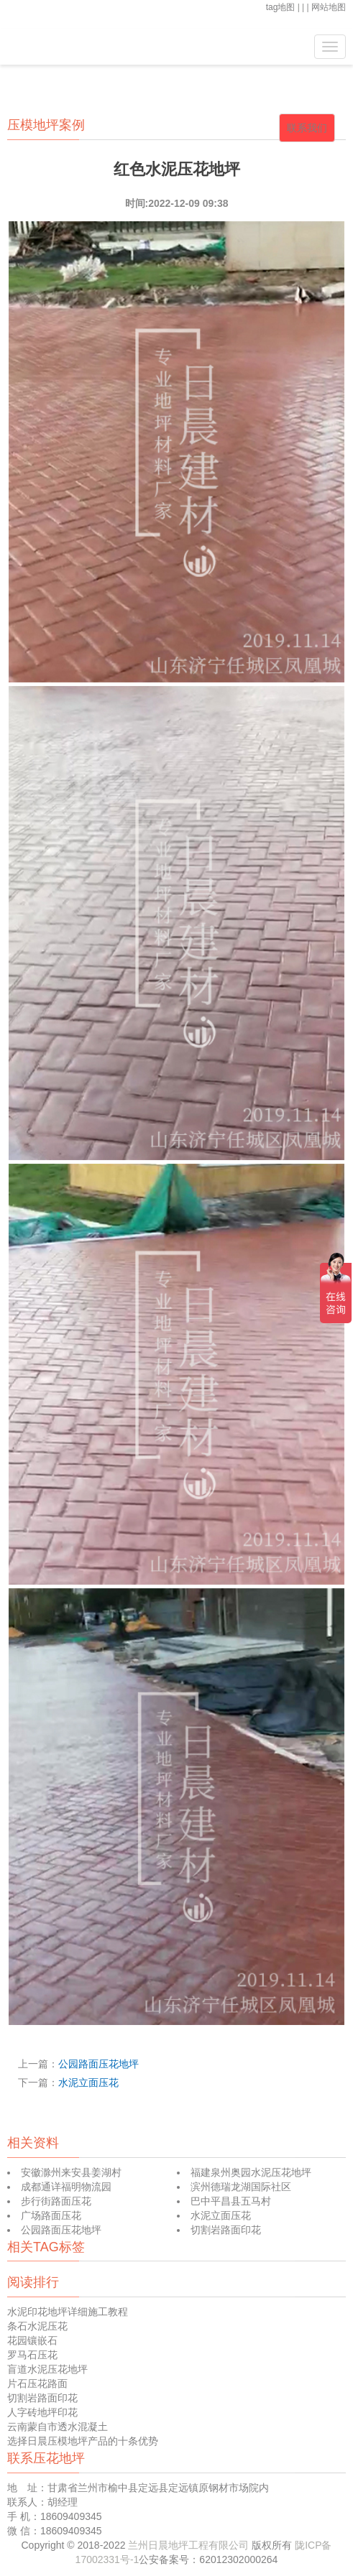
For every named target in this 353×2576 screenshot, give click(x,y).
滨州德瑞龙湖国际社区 (241, 2186)
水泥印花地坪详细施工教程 (67, 2311)
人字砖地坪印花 (42, 2412)
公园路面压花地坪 (98, 2064)
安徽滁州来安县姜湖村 (71, 2172)
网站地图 (328, 7)
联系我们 (307, 128)
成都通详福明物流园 (66, 2186)
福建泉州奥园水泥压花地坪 (251, 2172)
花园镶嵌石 (32, 2340)
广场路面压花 (51, 2215)
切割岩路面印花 (226, 2230)
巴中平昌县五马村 (231, 2201)
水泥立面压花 (88, 2082)
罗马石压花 (32, 2354)
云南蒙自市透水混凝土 (57, 2426)
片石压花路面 (37, 2383)
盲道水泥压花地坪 (47, 2369)
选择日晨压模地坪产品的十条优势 (82, 2441)
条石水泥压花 (37, 2326)
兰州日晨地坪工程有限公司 (190, 2545)
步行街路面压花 (56, 2201)
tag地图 (280, 7)
